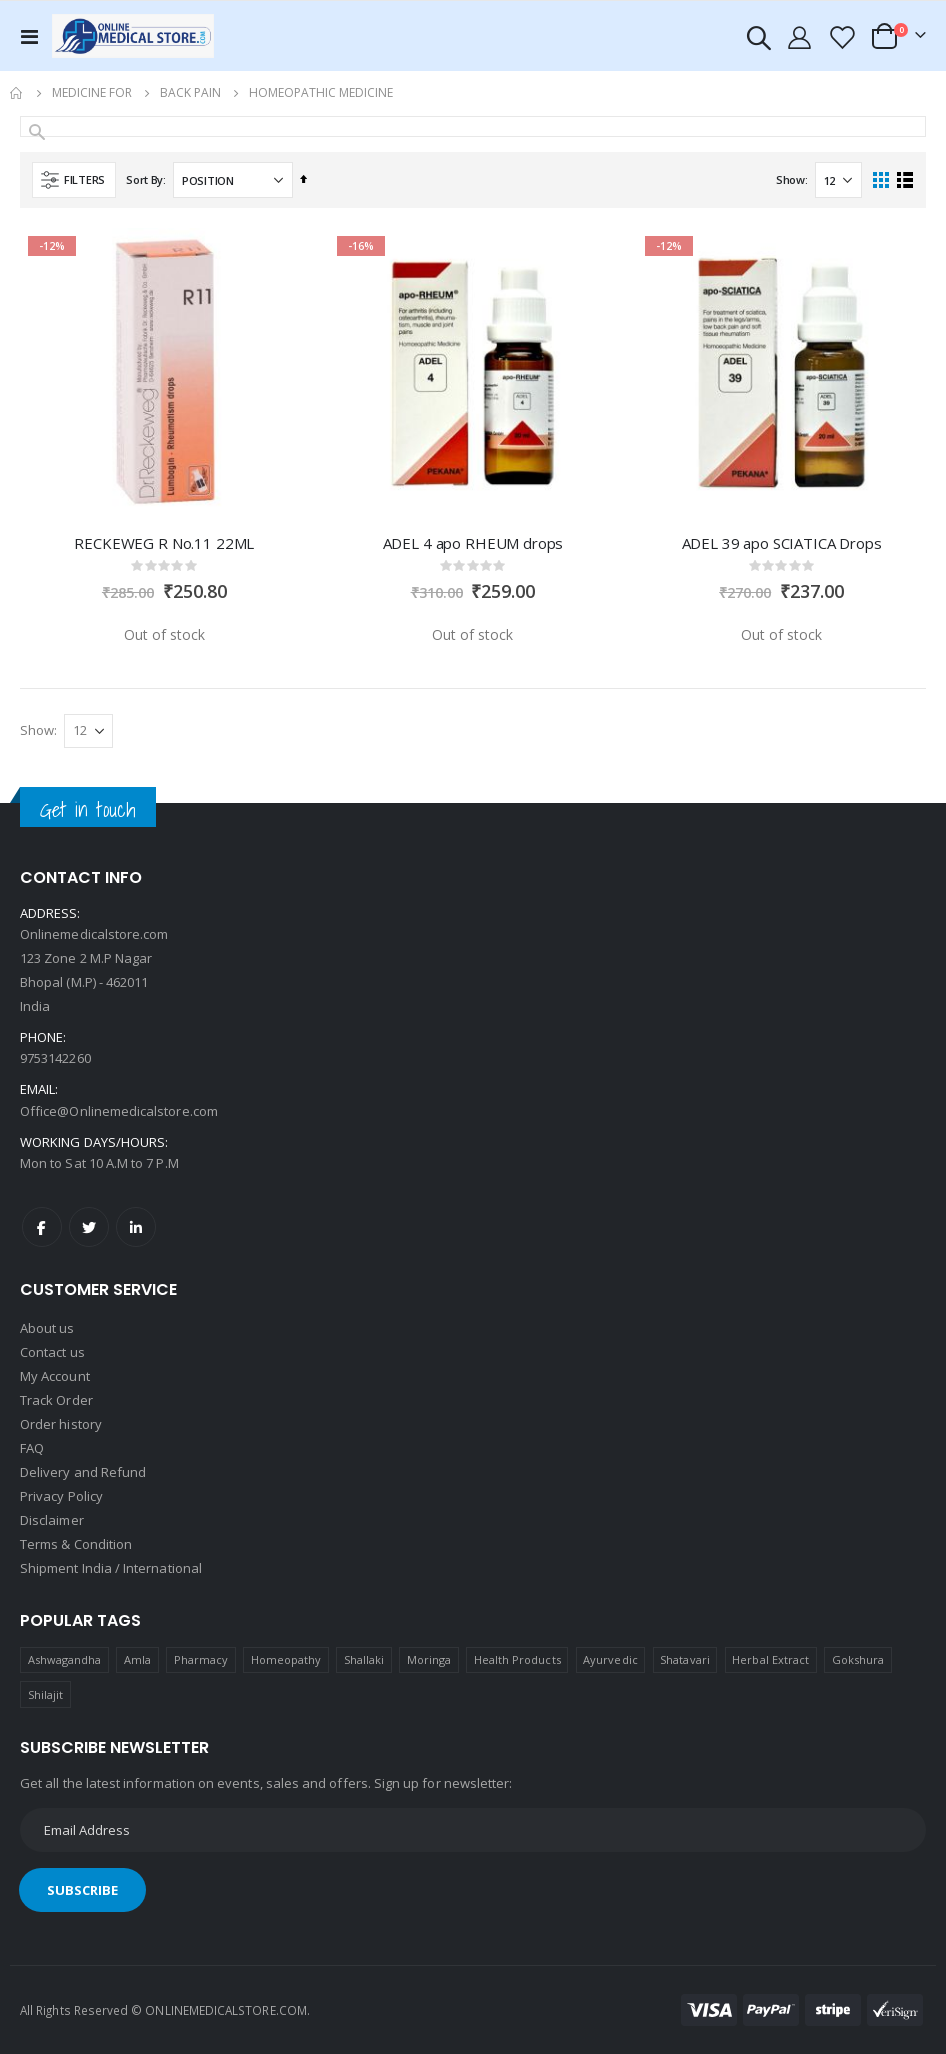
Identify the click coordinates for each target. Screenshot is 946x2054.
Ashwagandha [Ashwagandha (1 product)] (65, 1660)
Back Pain (190, 93)
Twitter (89, 1227)
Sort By (144, 179)
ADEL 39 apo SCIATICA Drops (782, 543)
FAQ (32, 1448)
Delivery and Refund (83, 1472)
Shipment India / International (111, 1568)
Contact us (52, 1352)
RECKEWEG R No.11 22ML (164, 543)
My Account (55, 1376)
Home (17, 93)
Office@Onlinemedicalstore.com (119, 1111)
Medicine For (92, 93)
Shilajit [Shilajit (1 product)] (46, 1694)
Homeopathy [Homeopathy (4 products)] (286, 1660)
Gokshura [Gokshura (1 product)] (858, 1660)
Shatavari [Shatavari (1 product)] (685, 1660)
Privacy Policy (61, 1496)
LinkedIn (136, 1227)
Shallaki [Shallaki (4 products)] (364, 1660)
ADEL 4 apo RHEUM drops (473, 543)
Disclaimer (52, 1520)
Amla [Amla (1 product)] (137, 1660)
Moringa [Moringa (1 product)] (429, 1660)
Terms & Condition (76, 1544)
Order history (61, 1424)
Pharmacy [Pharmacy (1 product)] (201, 1660)
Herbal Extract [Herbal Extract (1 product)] (770, 1660)
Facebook (42, 1227)
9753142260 (55, 1059)
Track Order (56, 1400)
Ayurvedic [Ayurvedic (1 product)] (610, 1660)
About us (47, 1328)
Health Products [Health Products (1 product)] (517, 1660)
